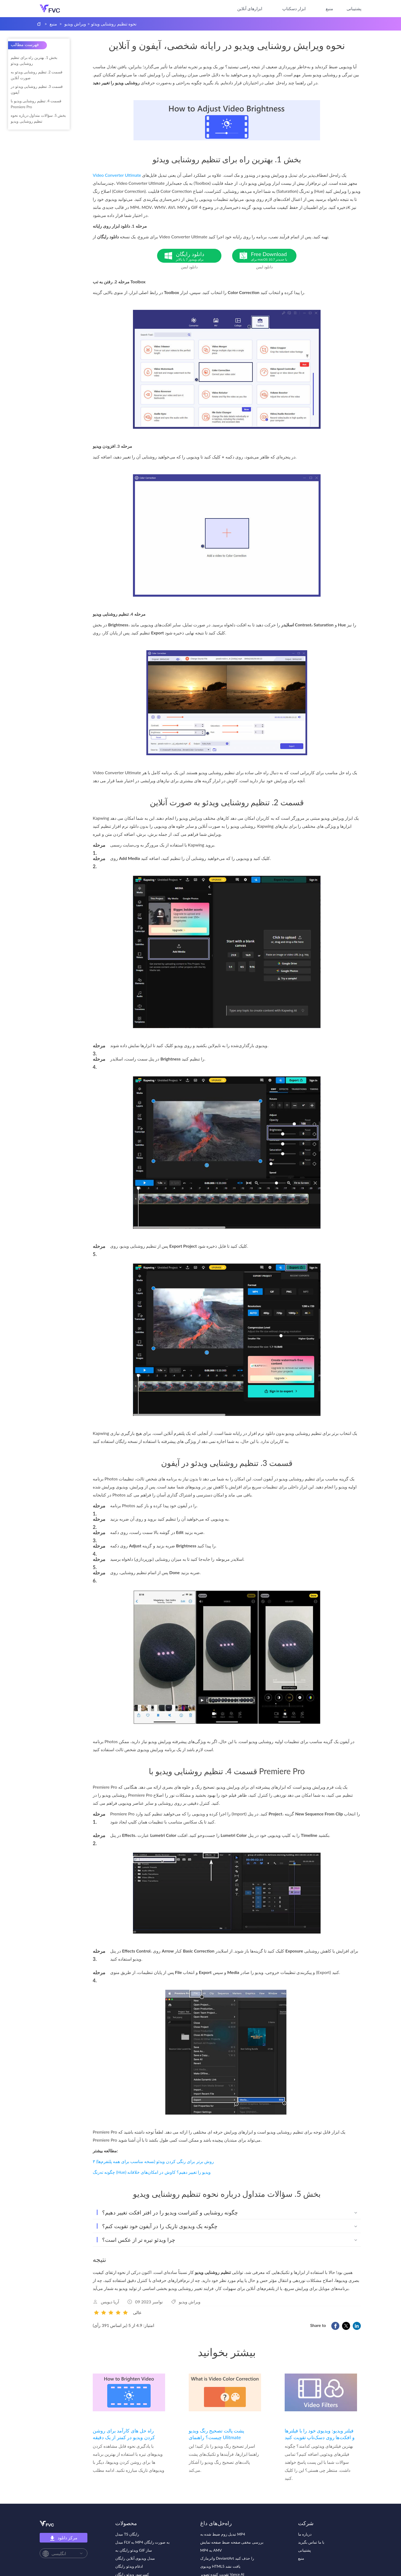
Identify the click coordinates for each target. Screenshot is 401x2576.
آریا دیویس (110, 2301)
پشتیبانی (354, 8)
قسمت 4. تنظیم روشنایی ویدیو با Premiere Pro (36, 104)
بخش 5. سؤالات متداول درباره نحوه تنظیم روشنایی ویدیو (38, 118)
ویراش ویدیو (75, 23)
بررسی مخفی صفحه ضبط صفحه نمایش (231, 2542)
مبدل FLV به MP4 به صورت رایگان (142, 2542)
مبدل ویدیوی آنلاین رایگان (135, 2558)
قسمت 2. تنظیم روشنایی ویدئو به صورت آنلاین (36, 75)
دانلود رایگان (198, 256)
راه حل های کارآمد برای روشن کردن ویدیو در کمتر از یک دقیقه (124, 2434)
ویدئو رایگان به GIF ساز (133, 2550)
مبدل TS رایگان (127, 2534)
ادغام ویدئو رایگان (129, 2566)
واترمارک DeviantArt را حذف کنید (227, 2558)
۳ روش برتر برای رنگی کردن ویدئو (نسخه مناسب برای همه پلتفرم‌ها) (153, 2161)
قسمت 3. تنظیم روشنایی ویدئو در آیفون (37, 89)
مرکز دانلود (63, 2538)
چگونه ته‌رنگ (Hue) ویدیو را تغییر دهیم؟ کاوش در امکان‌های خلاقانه (152, 2172)
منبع (329, 8)
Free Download (273, 256)
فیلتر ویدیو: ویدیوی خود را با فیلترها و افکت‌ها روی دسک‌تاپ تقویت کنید (320, 2434)
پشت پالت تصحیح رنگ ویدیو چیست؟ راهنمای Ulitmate (216, 2434)
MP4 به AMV (211, 2550)
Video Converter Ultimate (117, 175)
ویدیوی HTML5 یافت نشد (220, 2566)
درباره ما (305, 2534)
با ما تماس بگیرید (311, 2542)
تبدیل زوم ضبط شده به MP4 (222, 2534)
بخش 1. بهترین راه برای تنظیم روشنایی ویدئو (34, 60)
